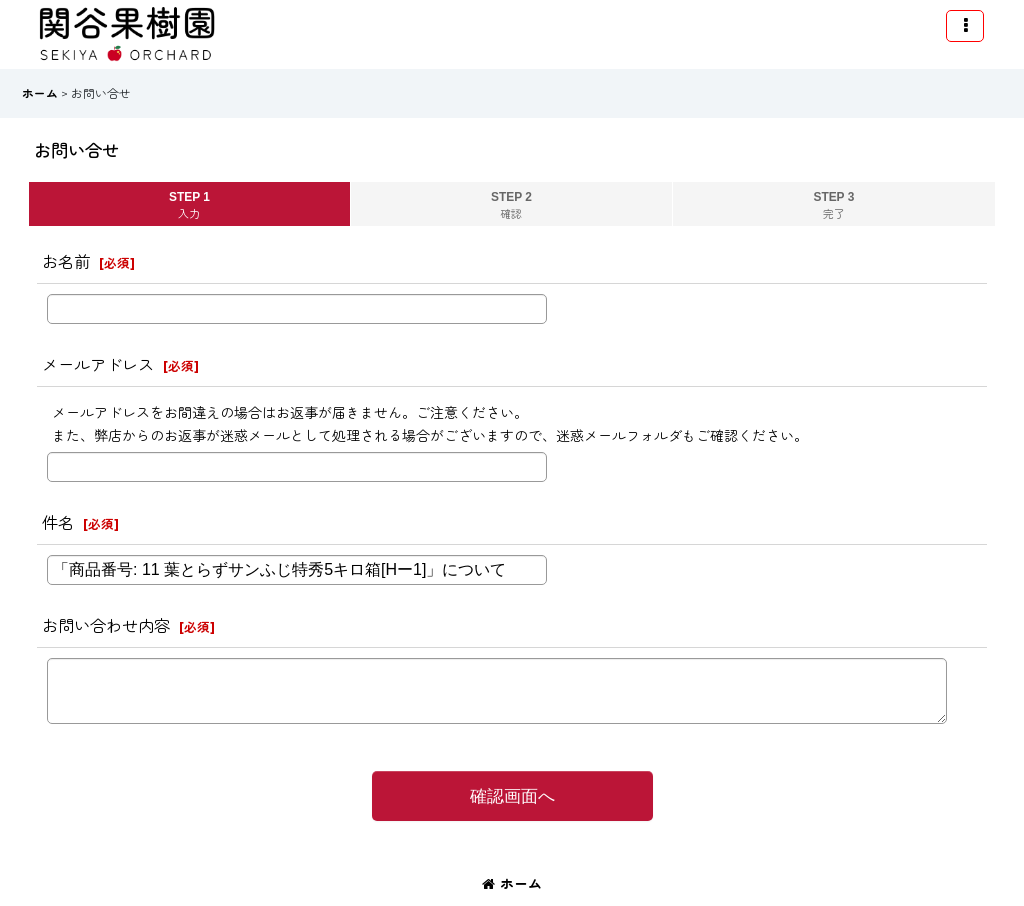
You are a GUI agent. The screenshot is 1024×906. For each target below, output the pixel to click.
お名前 (66, 262)
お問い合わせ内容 (106, 626)
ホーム (512, 884)
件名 (58, 523)
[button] (965, 26)
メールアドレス (98, 365)
